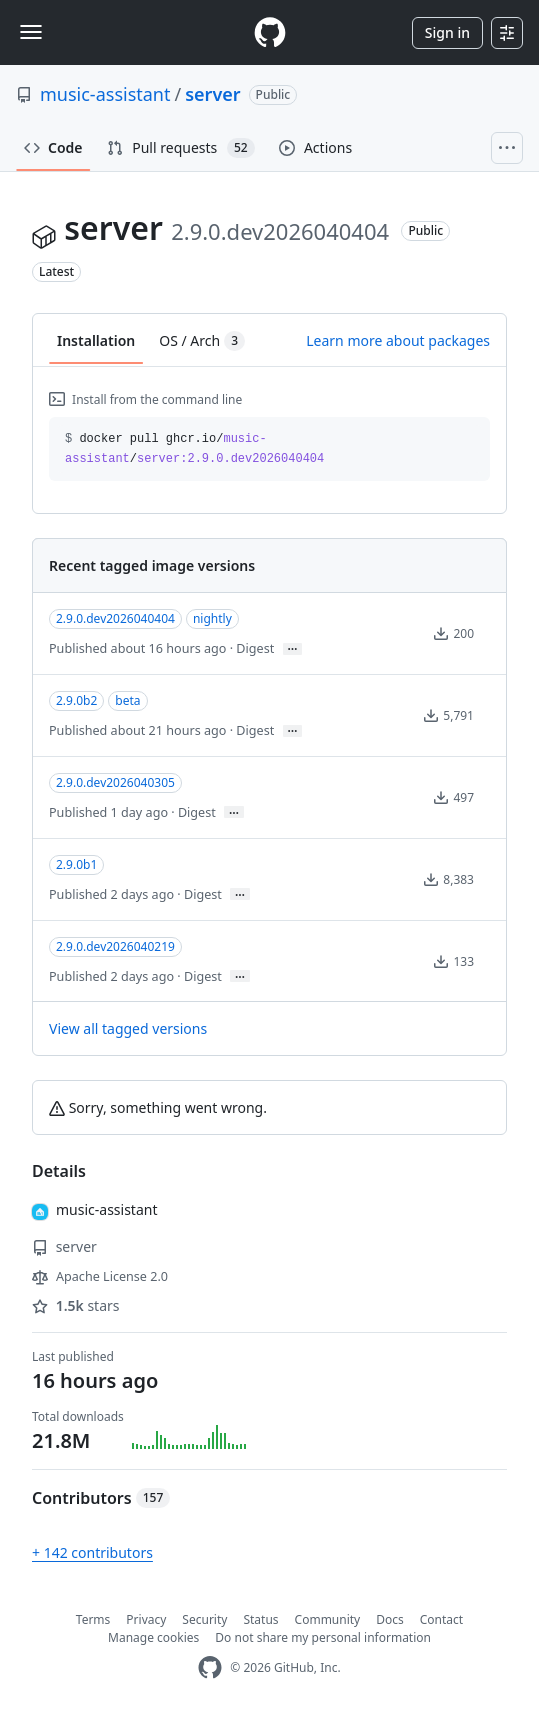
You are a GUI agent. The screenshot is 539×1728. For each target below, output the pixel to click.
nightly (212, 618)
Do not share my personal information (323, 1637)
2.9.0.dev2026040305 (115, 782)
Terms (93, 1619)
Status (260, 1619)
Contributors (101, 1498)
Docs (390, 1619)
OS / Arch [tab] (202, 341)
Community (328, 1619)
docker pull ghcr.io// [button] (194, 449)
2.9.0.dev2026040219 (115, 946)
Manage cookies (153, 1637)
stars (76, 1305)
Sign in (447, 32)
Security (204, 1619)
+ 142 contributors (92, 1552)
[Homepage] (270, 32)
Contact (441, 1619)
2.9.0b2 (76, 700)
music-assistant (105, 94)
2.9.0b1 (76, 864)
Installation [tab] (96, 340)
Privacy (146, 1619)
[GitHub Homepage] (210, 1667)
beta (127, 700)
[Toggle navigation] (31, 32)
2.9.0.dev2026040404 (115, 618)
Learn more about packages (398, 340)
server (212, 94)
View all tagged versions (128, 1028)
